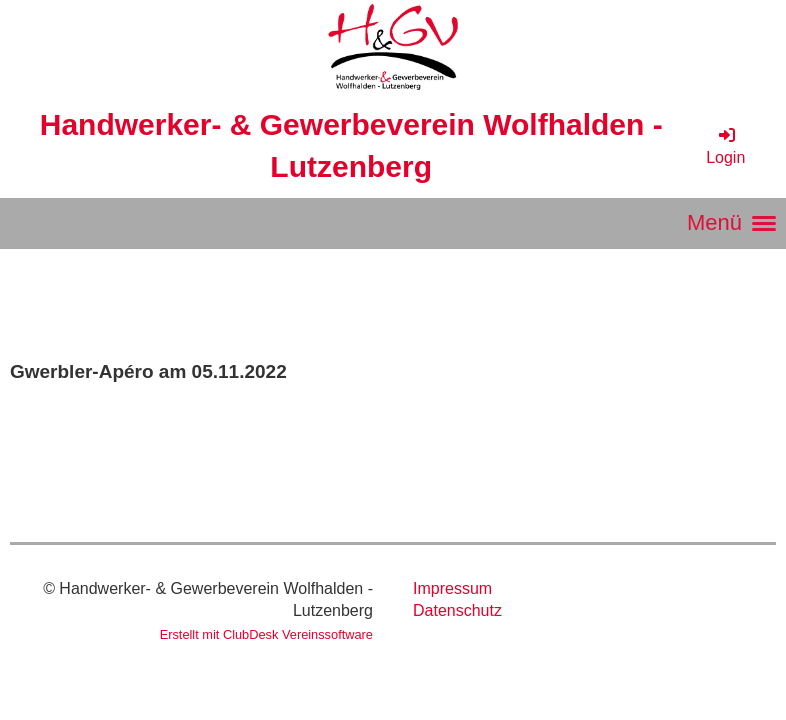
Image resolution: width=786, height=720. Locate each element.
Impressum (452, 588)
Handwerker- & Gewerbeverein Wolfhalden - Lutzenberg (351, 145)
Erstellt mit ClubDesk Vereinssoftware (266, 634)
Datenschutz (457, 610)
